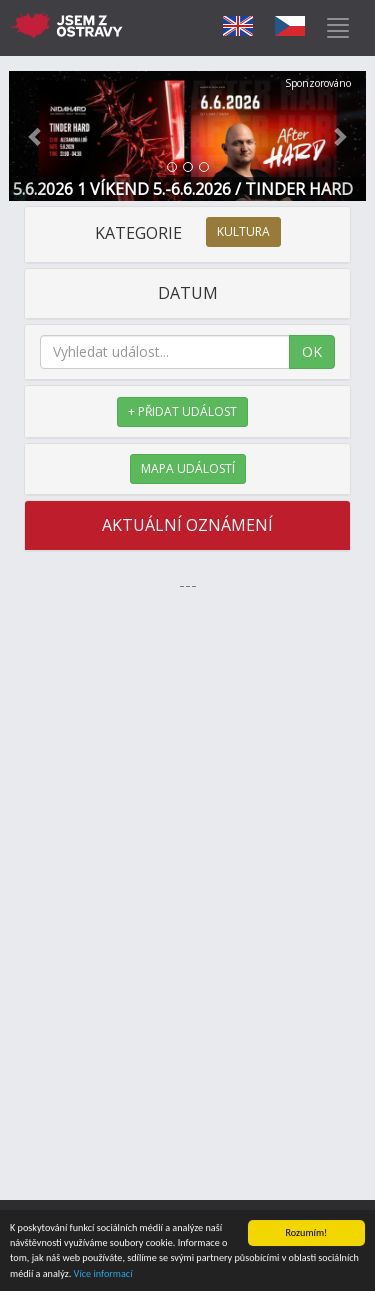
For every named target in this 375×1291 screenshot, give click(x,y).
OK (312, 351)
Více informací (103, 1274)
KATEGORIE (188, 233)
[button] (36, 136)
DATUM (188, 293)
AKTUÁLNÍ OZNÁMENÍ (187, 525)
